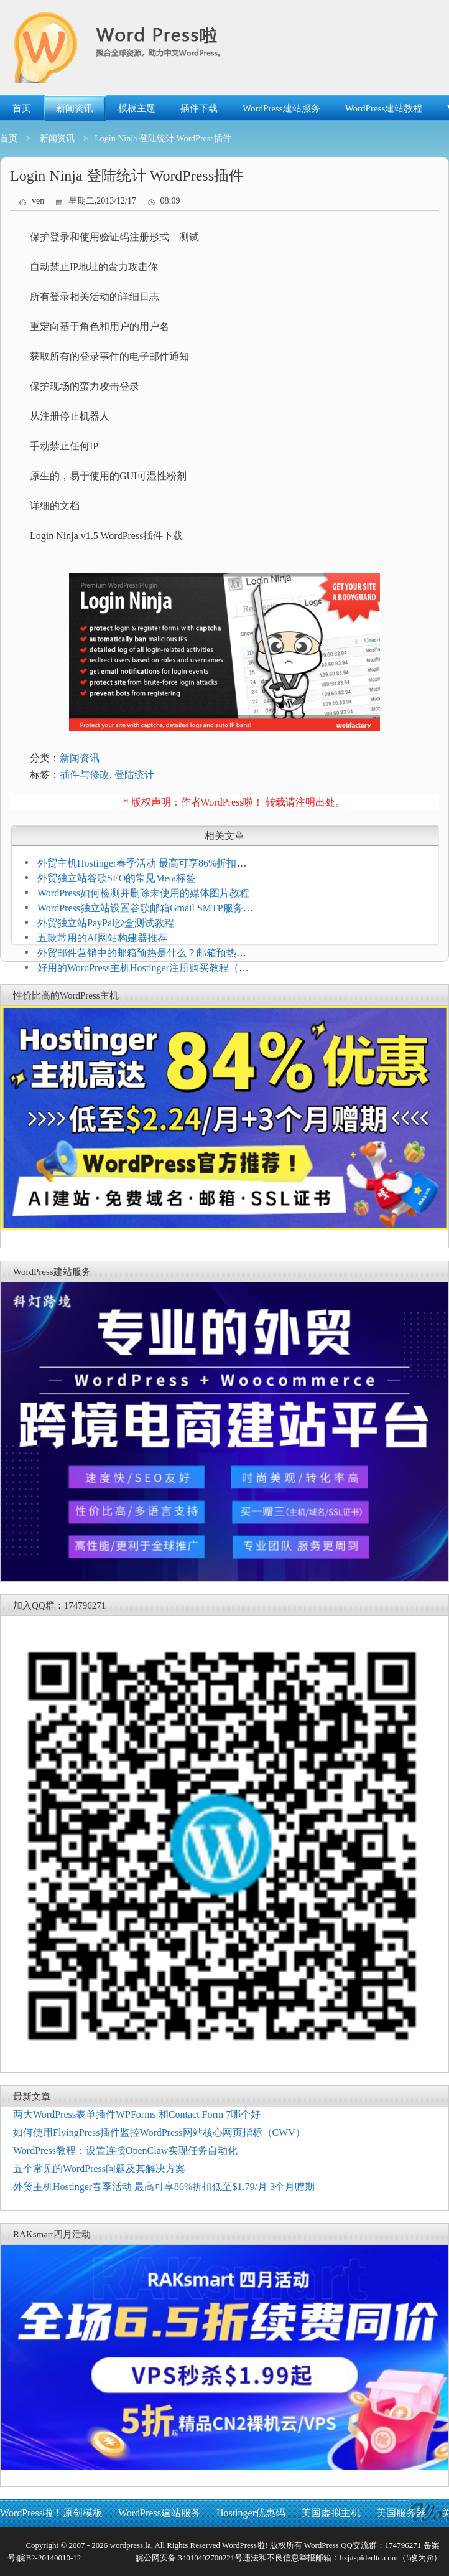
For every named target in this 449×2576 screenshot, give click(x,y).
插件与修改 (84, 774)
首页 (21, 108)
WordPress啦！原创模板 (51, 2513)
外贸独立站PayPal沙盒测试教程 (105, 923)
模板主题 (136, 108)
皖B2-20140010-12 (49, 2557)
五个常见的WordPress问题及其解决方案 (99, 2168)
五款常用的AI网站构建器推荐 (102, 938)
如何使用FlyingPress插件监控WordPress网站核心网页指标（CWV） (159, 2132)
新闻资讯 (74, 108)
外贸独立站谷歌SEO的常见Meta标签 (116, 878)
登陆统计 (134, 774)
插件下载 (199, 108)
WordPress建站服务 (281, 108)
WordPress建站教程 (384, 108)
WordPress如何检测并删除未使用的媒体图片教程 (143, 893)
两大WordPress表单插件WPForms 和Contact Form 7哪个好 (137, 2114)
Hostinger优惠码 (250, 2513)
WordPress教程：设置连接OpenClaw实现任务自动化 (125, 2150)
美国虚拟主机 (331, 2513)
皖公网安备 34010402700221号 (188, 2557)
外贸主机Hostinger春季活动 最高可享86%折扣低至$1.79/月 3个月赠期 (164, 2186)
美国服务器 (401, 2513)
